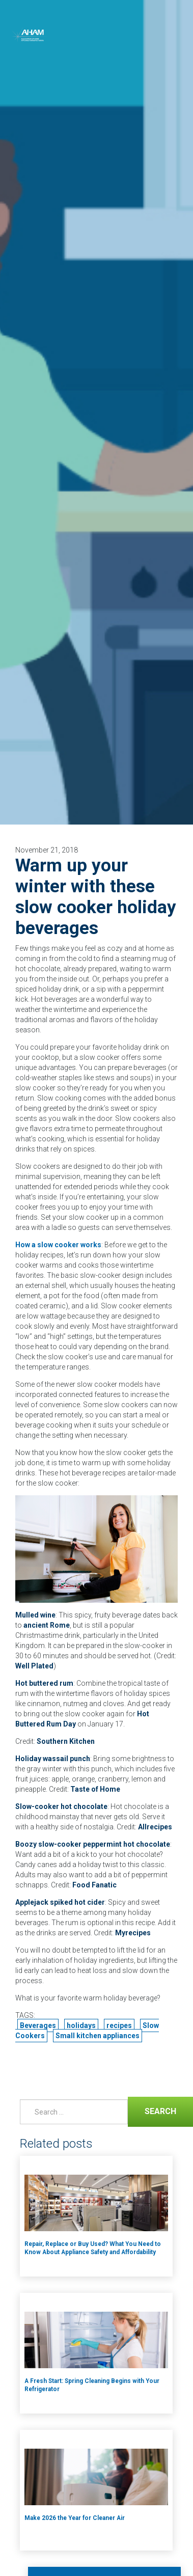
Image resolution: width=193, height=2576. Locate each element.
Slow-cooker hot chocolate (61, 1806)
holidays (81, 2025)
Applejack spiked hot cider (60, 1902)
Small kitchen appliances (98, 2036)
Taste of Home (95, 1789)
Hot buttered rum (44, 1683)
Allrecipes (155, 1827)
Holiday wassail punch (52, 1759)
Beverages (38, 2025)
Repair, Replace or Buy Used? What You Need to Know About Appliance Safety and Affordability (92, 2247)
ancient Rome (46, 1625)
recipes (119, 2025)
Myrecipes (133, 1933)
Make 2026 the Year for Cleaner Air (74, 2518)
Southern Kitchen (66, 1741)
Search (152, 2110)
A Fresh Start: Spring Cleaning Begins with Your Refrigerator (91, 2384)
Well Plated (34, 1666)
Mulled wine (35, 1615)
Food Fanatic (94, 1885)
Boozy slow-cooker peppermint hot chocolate (92, 1844)
